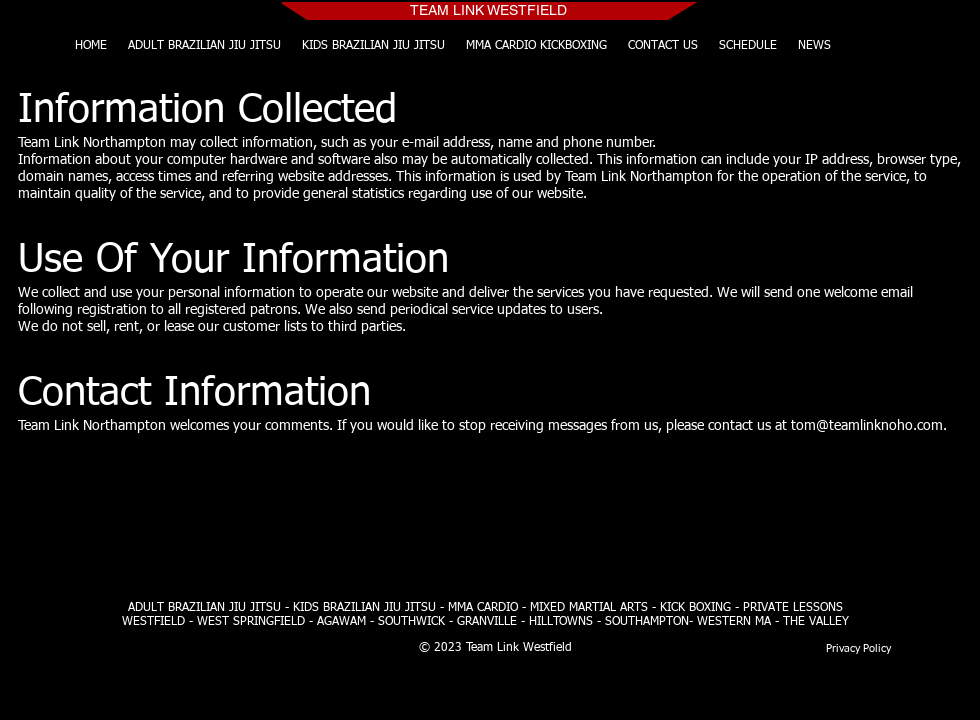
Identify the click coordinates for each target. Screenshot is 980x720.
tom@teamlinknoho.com (867, 426)
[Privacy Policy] (858, 648)
